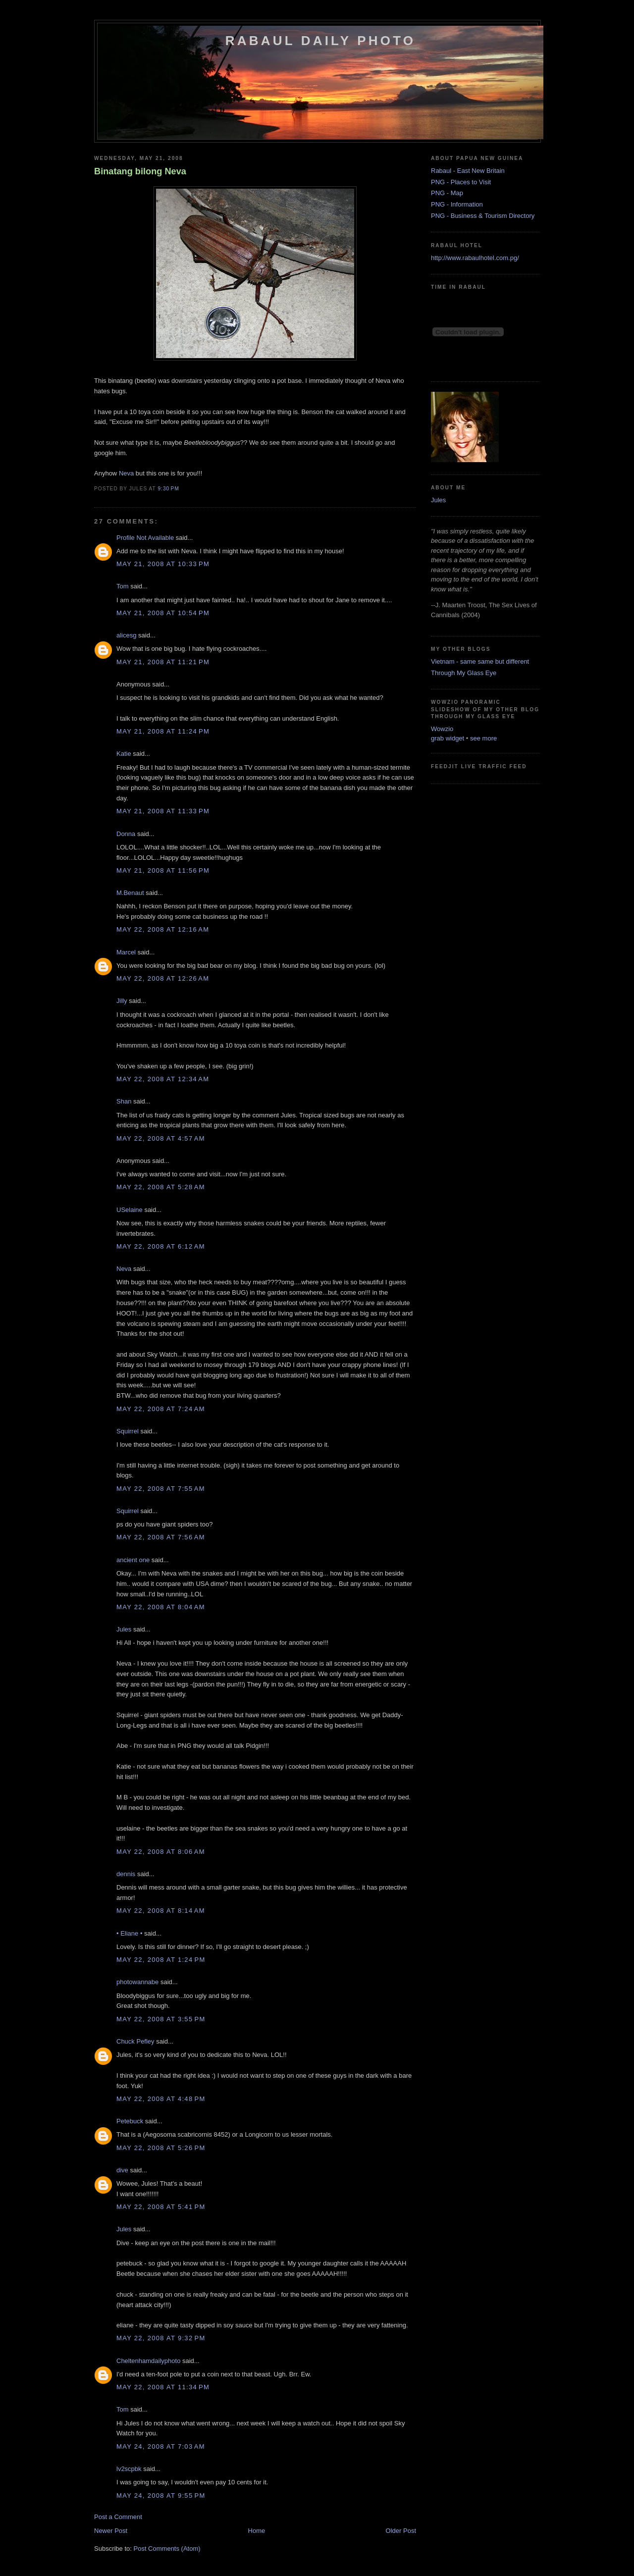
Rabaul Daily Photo (320, 40)
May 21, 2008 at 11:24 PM (163, 731)
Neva (126, 473)
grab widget (447, 738)
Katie (123, 753)
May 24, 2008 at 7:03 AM (160, 2446)
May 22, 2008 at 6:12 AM (160, 1246)
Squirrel (127, 1431)
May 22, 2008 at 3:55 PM (161, 2019)
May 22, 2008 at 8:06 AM (160, 1851)
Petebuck (129, 2121)
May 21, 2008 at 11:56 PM (163, 870)
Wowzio (442, 729)
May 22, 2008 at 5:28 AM (160, 1187)
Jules (123, 1629)
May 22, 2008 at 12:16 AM (162, 929)
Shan (123, 1101)
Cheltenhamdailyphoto (148, 2361)
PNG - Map (447, 193)
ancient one (133, 1560)
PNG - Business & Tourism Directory (482, 215)
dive (122, 2170)
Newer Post (110, 2530)
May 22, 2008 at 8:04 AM (160, 1607)
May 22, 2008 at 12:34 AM (162, 1079)
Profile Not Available (145, 537)
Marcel (126, 952)
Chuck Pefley (135, 2041)
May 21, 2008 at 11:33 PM (163, 811)
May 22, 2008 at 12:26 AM (162, 978)
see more (483, 738)
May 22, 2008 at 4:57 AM (160, 1138)
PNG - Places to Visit (461, 182)
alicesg (126, 635)
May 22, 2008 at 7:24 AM (160, 1409)
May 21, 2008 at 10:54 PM (163, 613)
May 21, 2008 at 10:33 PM (163, 564)
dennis (125, 1874)
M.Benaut (130, 892)
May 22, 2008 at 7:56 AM (160, 1537)
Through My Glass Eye (463, 673)
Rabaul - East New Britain (468, 170)
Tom (122, 586)
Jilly (121, 1000)
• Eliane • (129, 1933)
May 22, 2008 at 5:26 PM (161, 2148)
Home (256, 2530)
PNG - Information (457, 204)
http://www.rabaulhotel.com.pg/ (475, 258)
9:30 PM (168, 488)
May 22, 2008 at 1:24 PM (161, 1959)
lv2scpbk (129, 2468)
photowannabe (137, 1982)
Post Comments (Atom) (167, 2548)
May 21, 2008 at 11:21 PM (163, 662)
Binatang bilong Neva (140, 171)
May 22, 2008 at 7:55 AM (160, 1488)
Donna (125, 834)
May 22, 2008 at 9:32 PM (161, 2338)
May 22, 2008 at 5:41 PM (161, 2206)
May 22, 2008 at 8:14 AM (160, 1910)
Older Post (401, 2530)
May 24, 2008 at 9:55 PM (161, 2495)
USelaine (129, 1209)
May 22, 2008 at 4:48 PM (161, 2099)
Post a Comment (118, 2517)
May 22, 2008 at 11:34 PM (163, 2387)
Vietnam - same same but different (480, 661)
